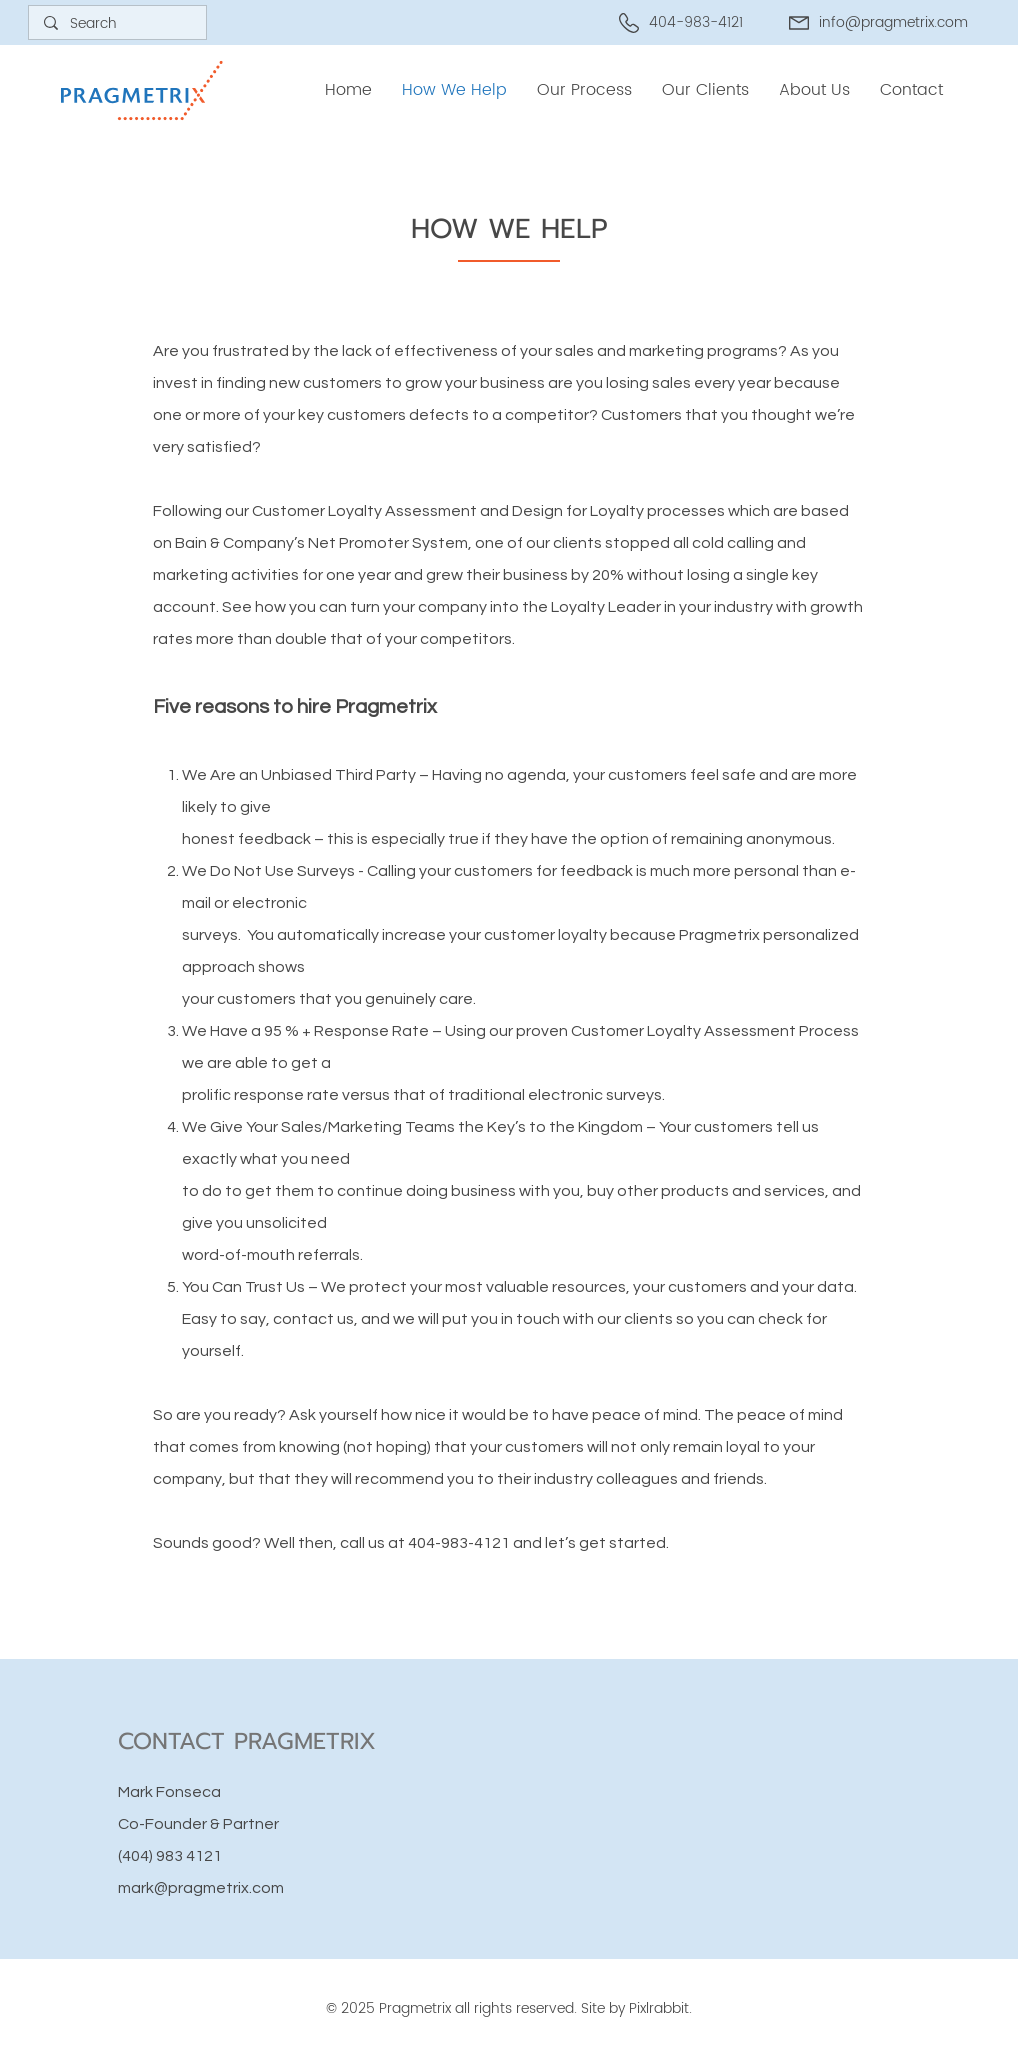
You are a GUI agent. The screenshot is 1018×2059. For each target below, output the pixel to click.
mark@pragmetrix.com (201, 1888)
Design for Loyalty (578, 511)
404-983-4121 (459, 1543)
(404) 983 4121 (170, 1856)
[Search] (117, 24)
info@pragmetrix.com (893, 22)
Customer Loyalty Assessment (364, 511)
